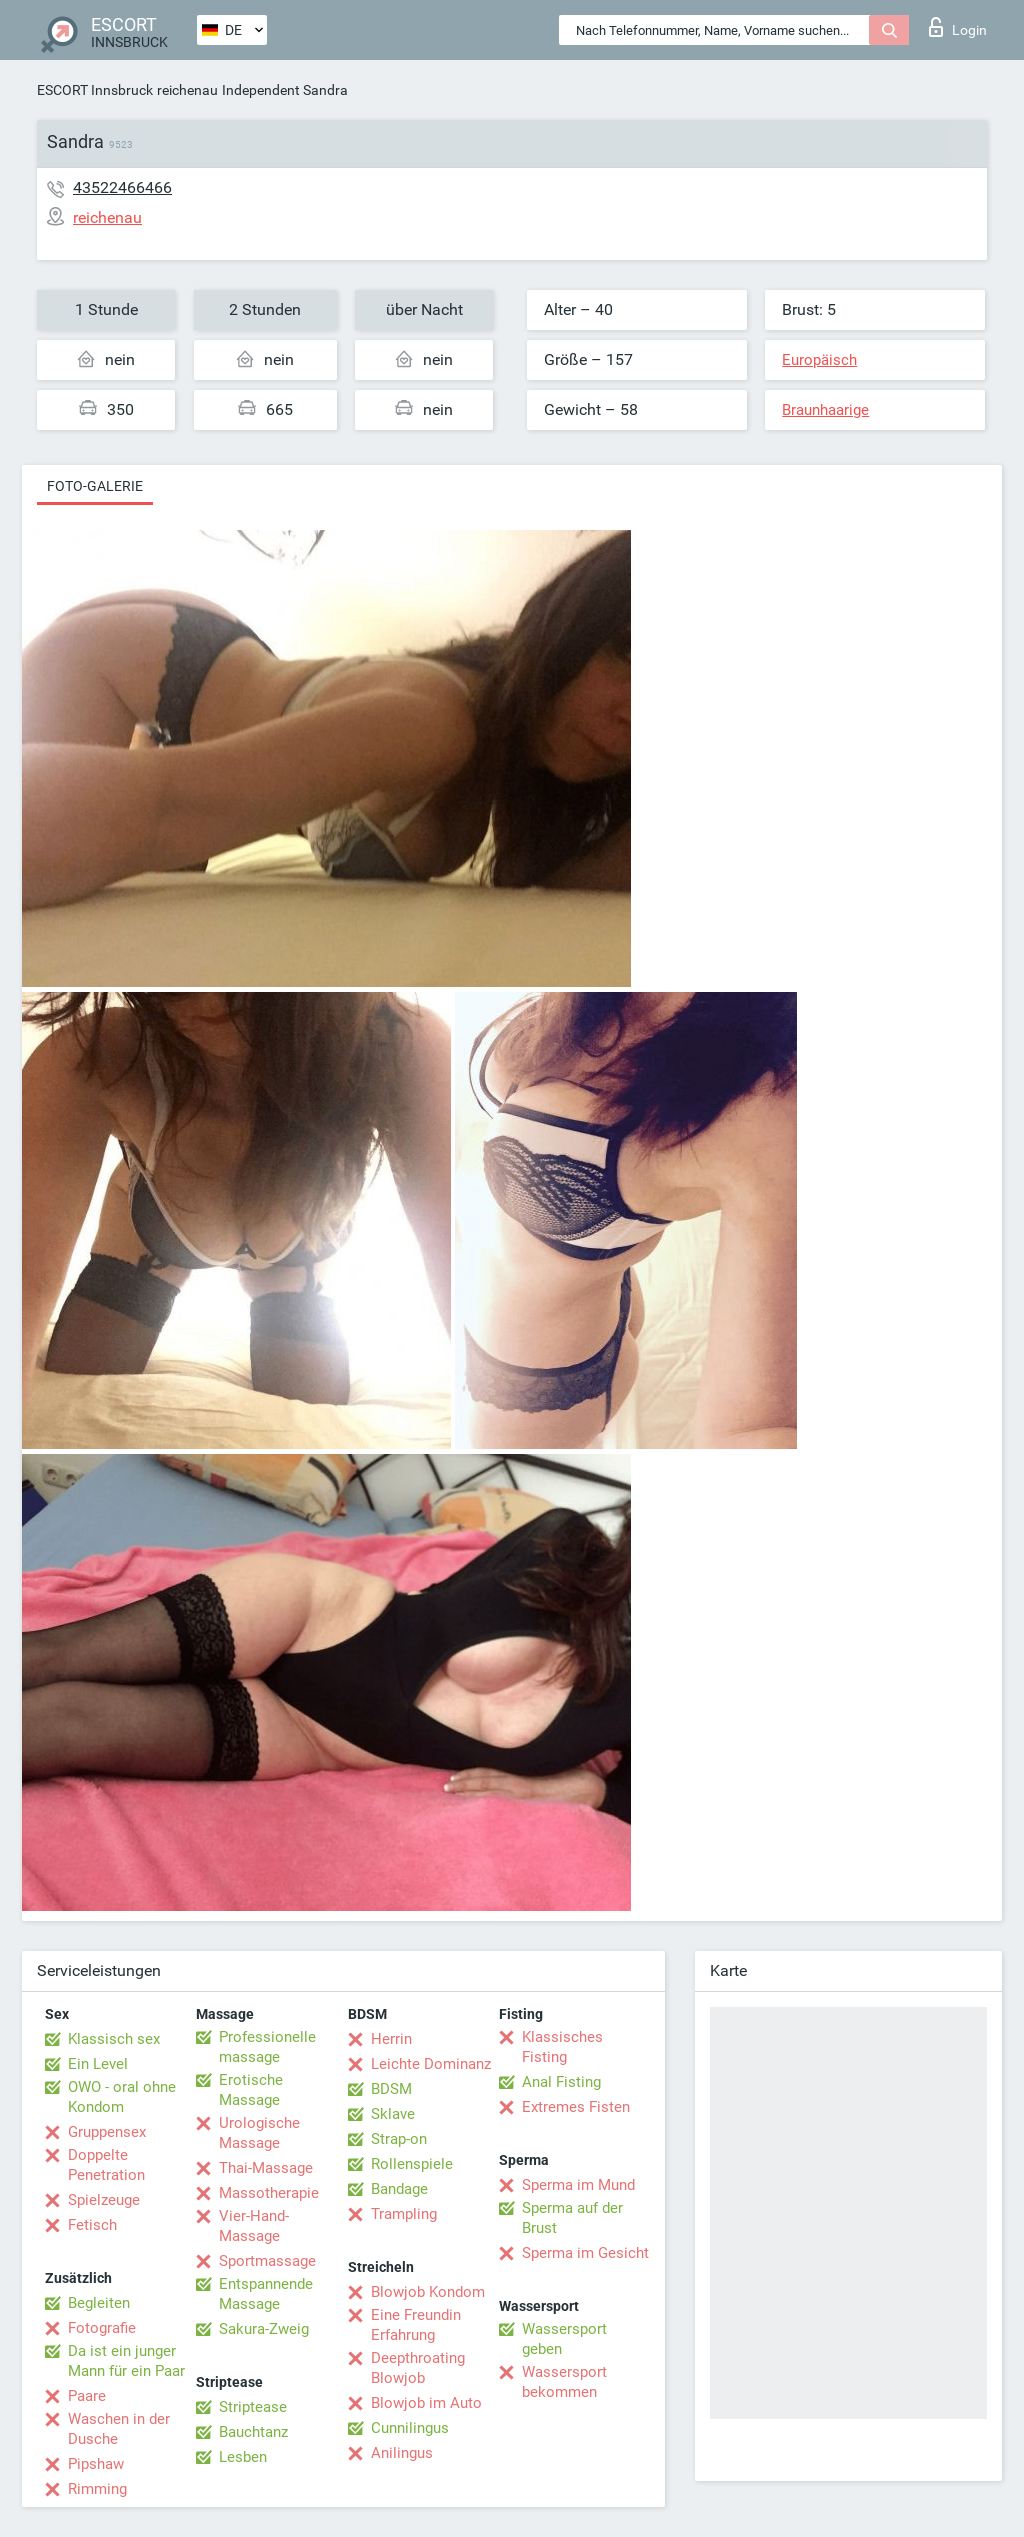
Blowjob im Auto (426, 2403)
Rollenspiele (412, 2164)
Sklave (393, 2114)
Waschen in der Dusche (119, 2429)
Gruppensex (107, 2132)
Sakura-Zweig (264, 2329)
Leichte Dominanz (431, 2064)
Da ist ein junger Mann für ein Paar (126, 2361)
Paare (87, 2396)
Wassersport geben (564, 2339)
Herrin (391, 2039)
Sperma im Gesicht (585, 2253)
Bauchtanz (253, 2432)
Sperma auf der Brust (572, 2218)
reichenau (187, 90)
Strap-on (399, 2139)
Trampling (404, 2214)
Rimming (97, 2489)
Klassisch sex (114, 2039)
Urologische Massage (259, 2133)
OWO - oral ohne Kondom (122, 2097)
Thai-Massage (266, 2168)
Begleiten (99, 2303)
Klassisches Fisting (562, 2047)
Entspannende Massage (266, 2294)
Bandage (399, 2189)
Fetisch (92, 2225)
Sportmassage (267, 2261)
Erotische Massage (251, 2090)
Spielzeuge (104, 2200)
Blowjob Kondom (428, 2292)
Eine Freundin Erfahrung (416, 2325)
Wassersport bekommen (564, 2382)
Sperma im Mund (578, 2185)
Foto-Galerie (95, 486)
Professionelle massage (267, 2047)
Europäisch (819, 360)
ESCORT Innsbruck (95, 90)
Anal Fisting (561, 2082)
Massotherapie (269, 2193)
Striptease (253, 2407)
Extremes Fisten (576, 2107)
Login (958, 27)
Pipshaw (96, 2464)
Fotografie (102, 2328)
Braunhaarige (825, 410)
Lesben (243, 2457)
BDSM (391, 2089)
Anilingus (402, 2453)
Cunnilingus (410, 2428)
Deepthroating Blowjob (418, 2368)
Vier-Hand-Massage (254, 2226)
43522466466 (122, 187)
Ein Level (98, 2064)
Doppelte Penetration (106, 2165)
